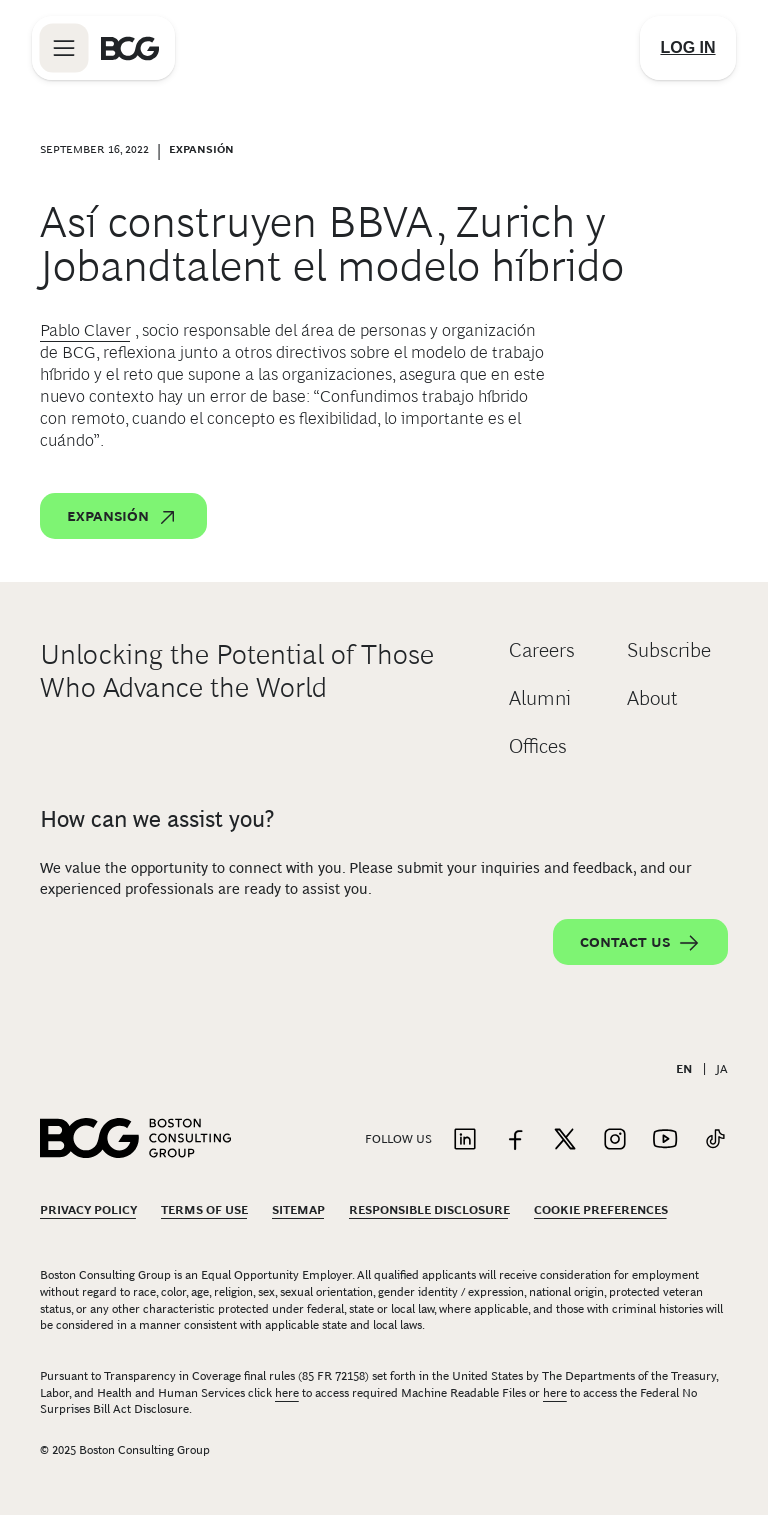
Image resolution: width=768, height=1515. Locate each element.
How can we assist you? (157, 819)
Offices (538, 746)
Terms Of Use (204, 1210)
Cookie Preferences (601, 1210)
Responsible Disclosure (429, 1210)
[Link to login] (688, 48)
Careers (542, 650)
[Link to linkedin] (465, 1140)
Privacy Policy (88, 1210)
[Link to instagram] (615, 1140)
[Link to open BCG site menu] (64, 48)
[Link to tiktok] (715, 1140)
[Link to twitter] (565, 1140)
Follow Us (398, 1139)
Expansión (123, 517)
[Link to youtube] (665, 1140)
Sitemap (298, 1210)
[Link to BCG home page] (130, 48)
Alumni (540, 698)
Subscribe (669, 650)
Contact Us (640, 943)
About (652, 698)
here (287, 1393)
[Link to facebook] (515, 1140)
